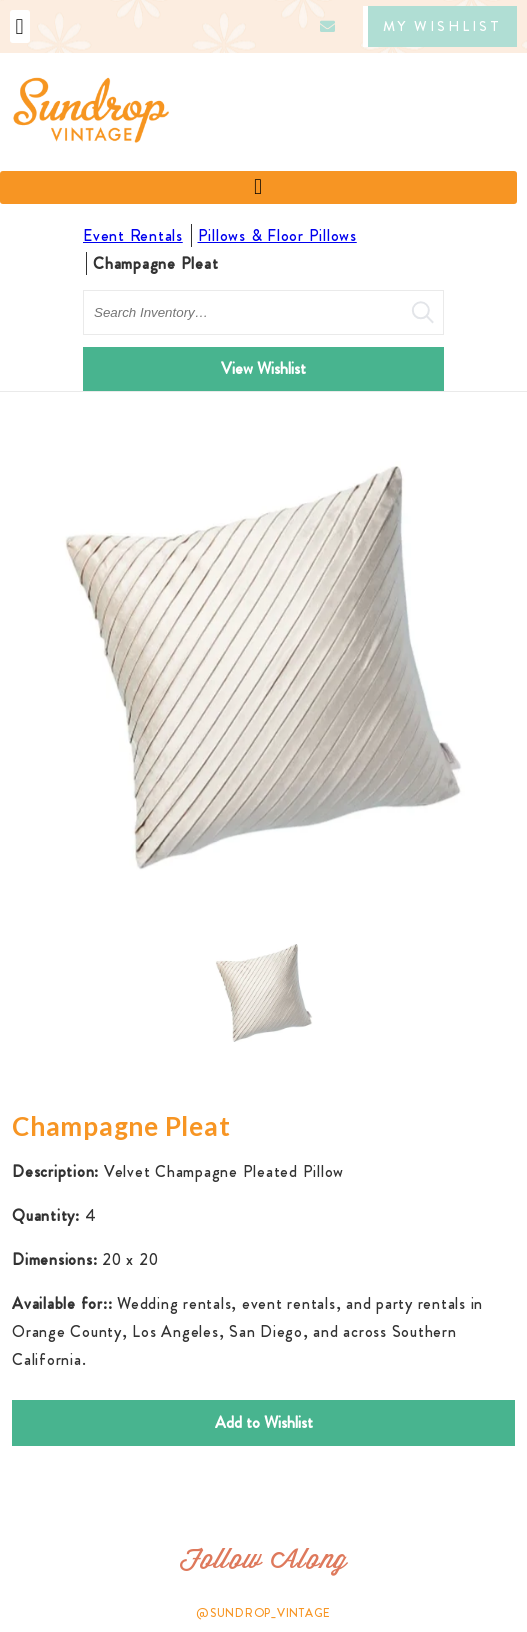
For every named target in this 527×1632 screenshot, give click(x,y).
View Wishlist (263, 368)
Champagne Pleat (155, 263)
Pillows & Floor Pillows (277, 235)
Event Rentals (133, 235)
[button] (20, 26)
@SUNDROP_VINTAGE (263, 1613)
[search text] (263, 312)
